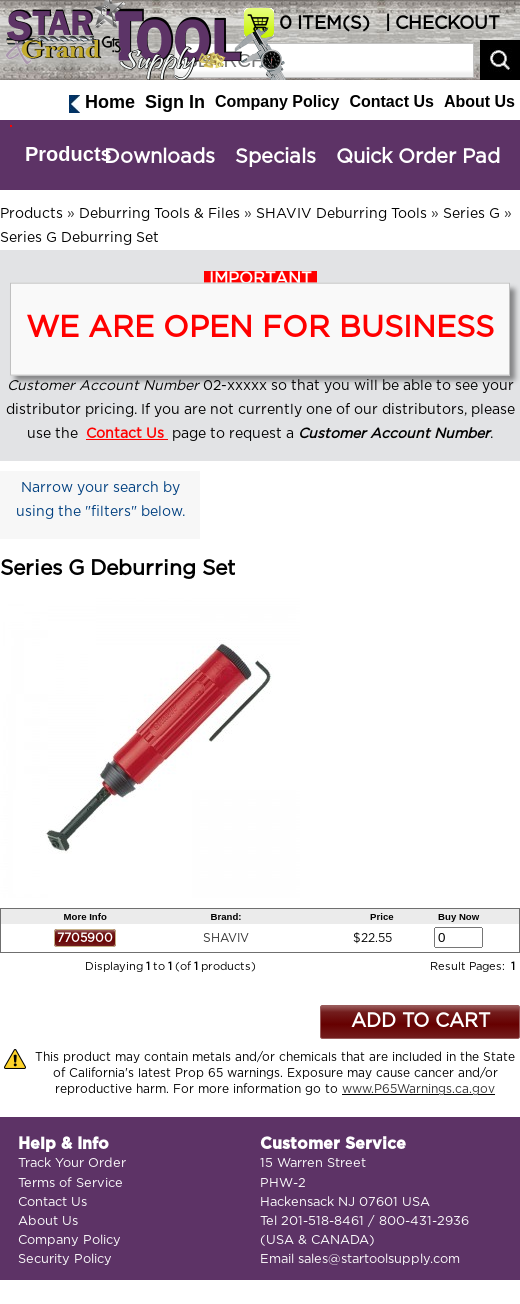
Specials (275, 157)
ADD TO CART (420, 1021)
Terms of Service (70, 1183)
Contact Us (391, 101)
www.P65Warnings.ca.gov (418, 1089)
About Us (479, 101)
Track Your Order (72, 1163)
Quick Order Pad (418, 157)
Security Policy (65, 1259)
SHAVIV (226, 938)
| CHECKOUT (440, 24)
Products (68, 154)
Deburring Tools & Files (159, 214)
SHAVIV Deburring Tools (341, 214)
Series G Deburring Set (79, 238)
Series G (471, 214)
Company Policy (277, 101)
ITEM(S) (324, 24)
